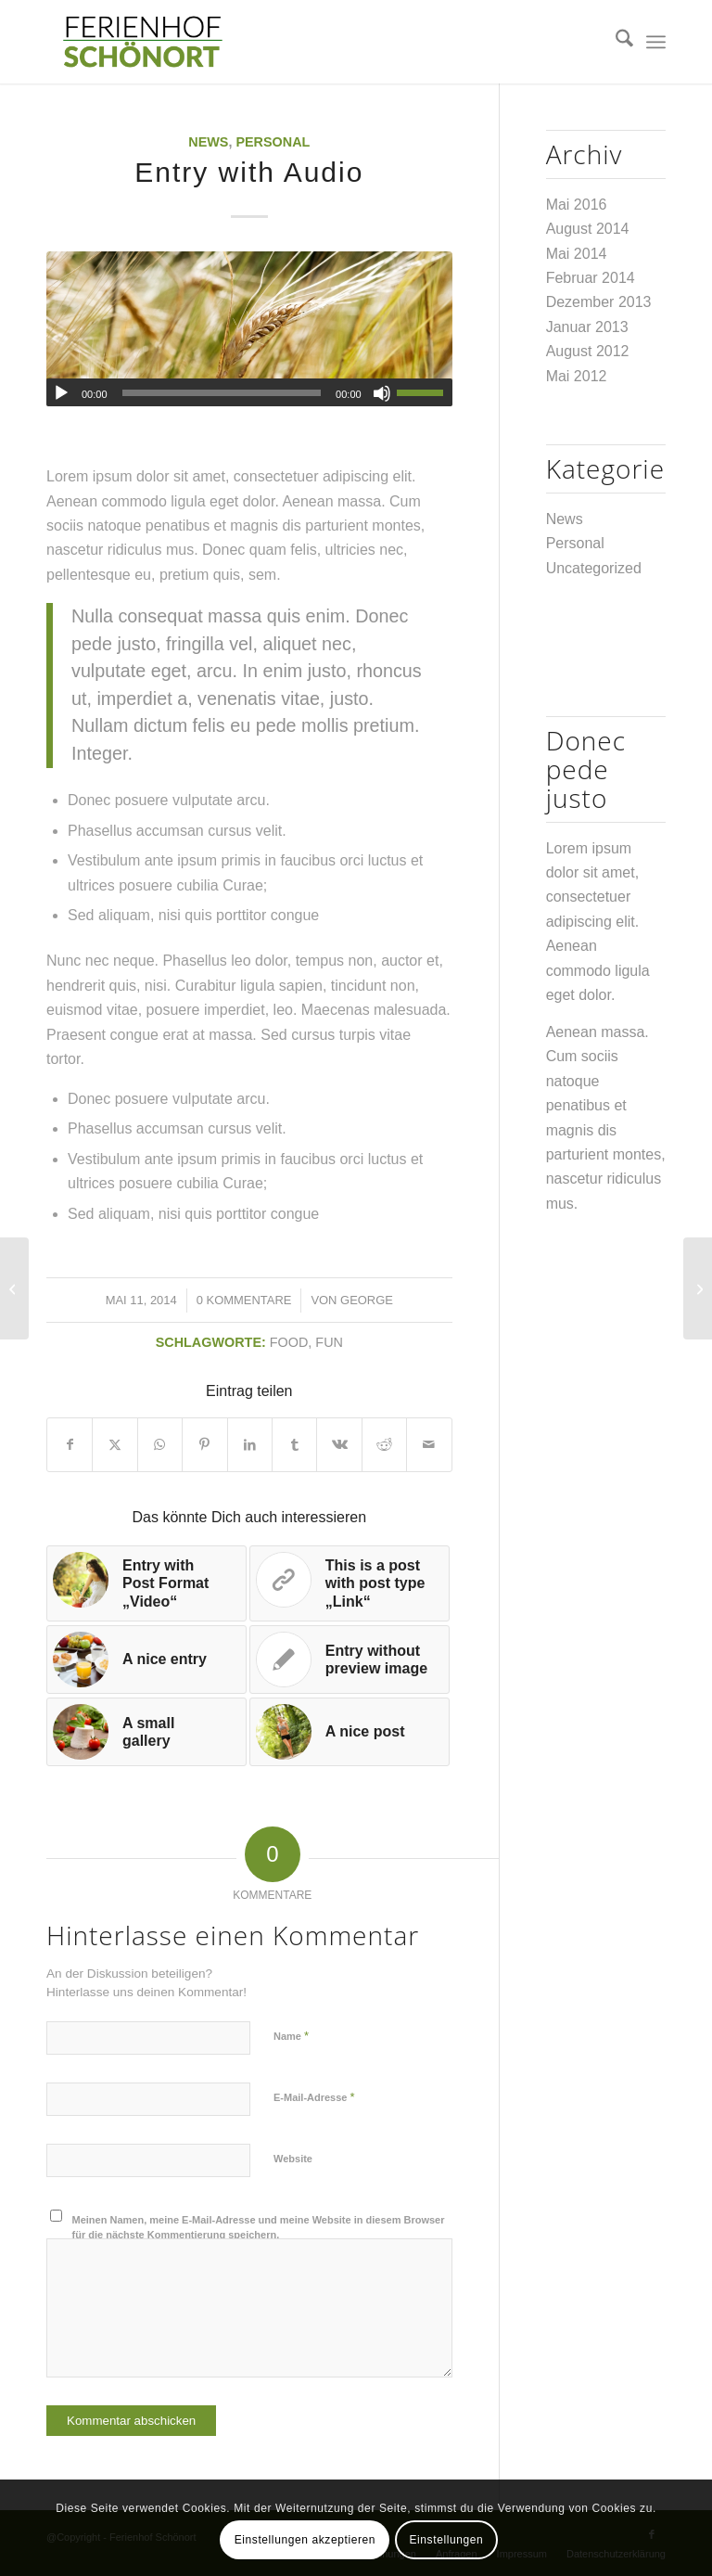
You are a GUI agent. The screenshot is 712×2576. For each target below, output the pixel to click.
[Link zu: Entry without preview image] (349, 1659)
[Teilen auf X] (114, 1444)
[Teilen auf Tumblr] (294, 1444)
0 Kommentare (244, 1300)
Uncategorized (594, 568)
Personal (272, 142)
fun (329, 1342)
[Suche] (615, 41)
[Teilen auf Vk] (339, 1444)
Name (291, 2036)
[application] (249, 392)
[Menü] (656, 42)
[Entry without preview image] (14, 1288)
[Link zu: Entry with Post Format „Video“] (146, 1583)
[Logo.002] (141, 41)
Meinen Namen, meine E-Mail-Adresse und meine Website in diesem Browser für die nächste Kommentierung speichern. (258, 2227)
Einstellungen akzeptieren (305, 2539)
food (289, 1342)
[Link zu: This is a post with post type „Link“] (349, 1583)
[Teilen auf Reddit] (384, 1444)
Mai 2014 (576, 254)
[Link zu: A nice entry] (146, 1659)
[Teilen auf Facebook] (69, 1444)
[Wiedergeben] (61, 393)
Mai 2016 (576, 204)
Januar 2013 (587, 327)
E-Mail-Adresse (314, 2097)
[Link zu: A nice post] (349, 1732)
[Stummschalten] (382, 393)
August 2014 (587, 229)
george (366, 1300)
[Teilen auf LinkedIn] (250, 1444)
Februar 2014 (590, 278)
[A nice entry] (697, 1288)
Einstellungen (446, 2539)
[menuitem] (615, 41)
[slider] (222, 393)
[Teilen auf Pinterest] (204, 1444)
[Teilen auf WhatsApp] (160, 1444)
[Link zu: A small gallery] (146, 1732)
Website (292, 2158)
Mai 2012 (576, 376)
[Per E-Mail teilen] (429, 1444)
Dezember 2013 (599, 302)
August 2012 (587, 351)
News (208, 142)
